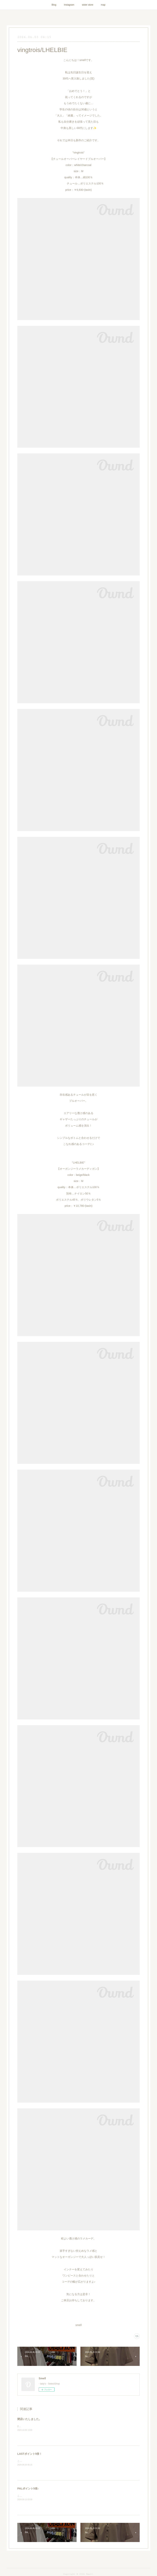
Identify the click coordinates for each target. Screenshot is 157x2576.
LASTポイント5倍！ (29, 2453)
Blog (54, 4)
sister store (87, 4)
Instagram (69, 4)
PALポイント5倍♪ (28, 2488)
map (103, 4)
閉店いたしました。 (29, 2419)
